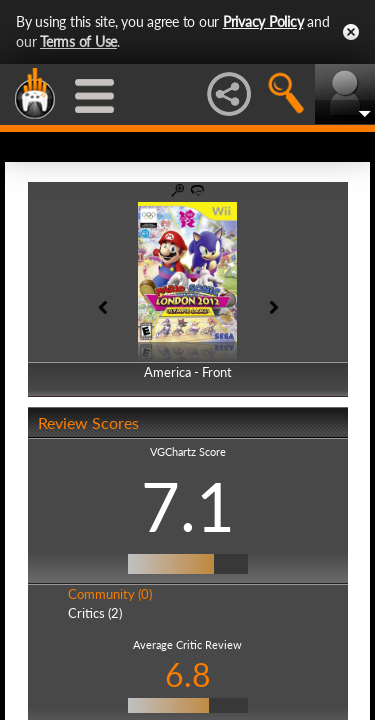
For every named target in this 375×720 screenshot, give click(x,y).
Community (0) (110, 594)
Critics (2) (95, 613)
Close (351, 32)
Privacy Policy (263, 21)
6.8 (188, 674)
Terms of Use (78, 41)
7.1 (188, 506)
